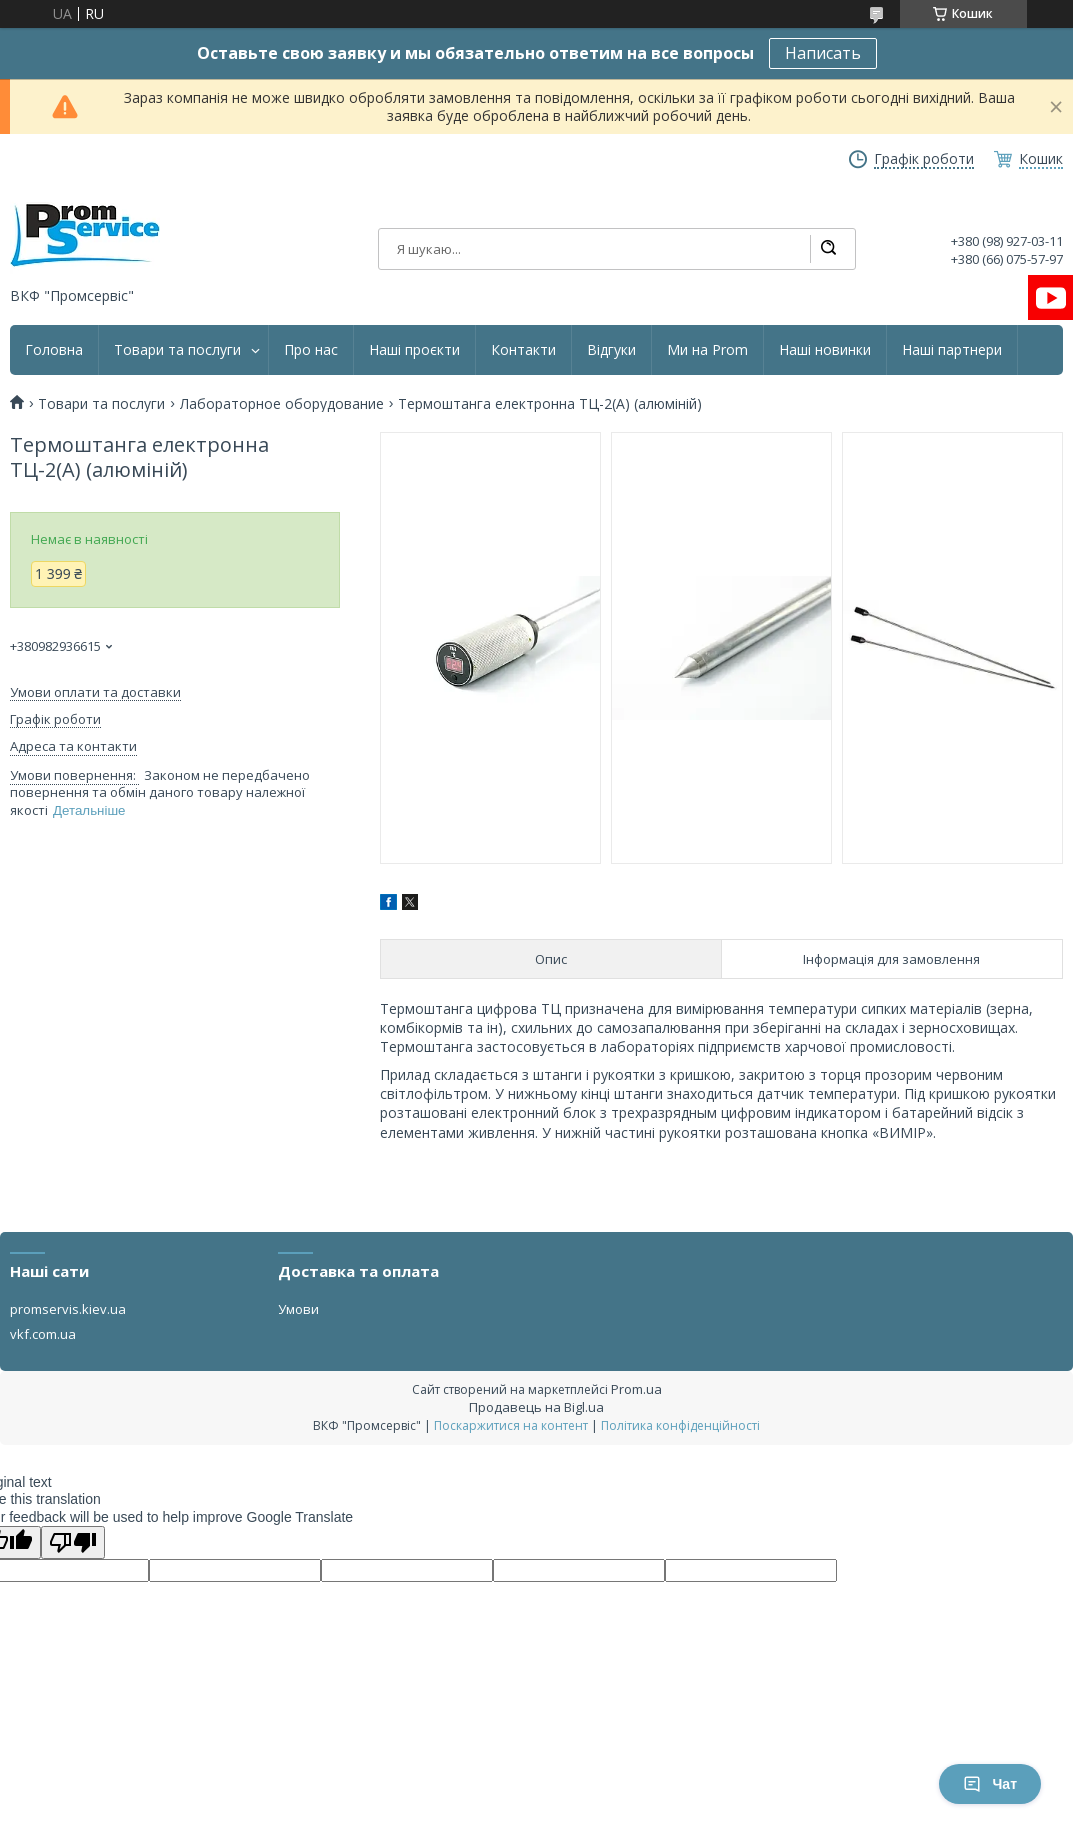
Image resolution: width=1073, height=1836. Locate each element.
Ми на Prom (707, 350)
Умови (298, 1309)
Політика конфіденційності (680, 1425)
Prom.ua (636, 1389)
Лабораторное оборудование (282, 404)
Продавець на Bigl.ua (536, 1407)
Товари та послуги (177, 350)
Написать (823, 53)
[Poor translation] (73, 1542)
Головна (54, 350)
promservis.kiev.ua (68, 1309)
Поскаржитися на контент (511, 1425)
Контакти (523, 350)
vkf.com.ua (43, 1334)
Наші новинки (825, 350)
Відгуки (611, 350)
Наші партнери (952, 350)
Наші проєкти (414, 350)
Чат (990, 1784)
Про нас (311, 350)
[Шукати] (828, 249)
